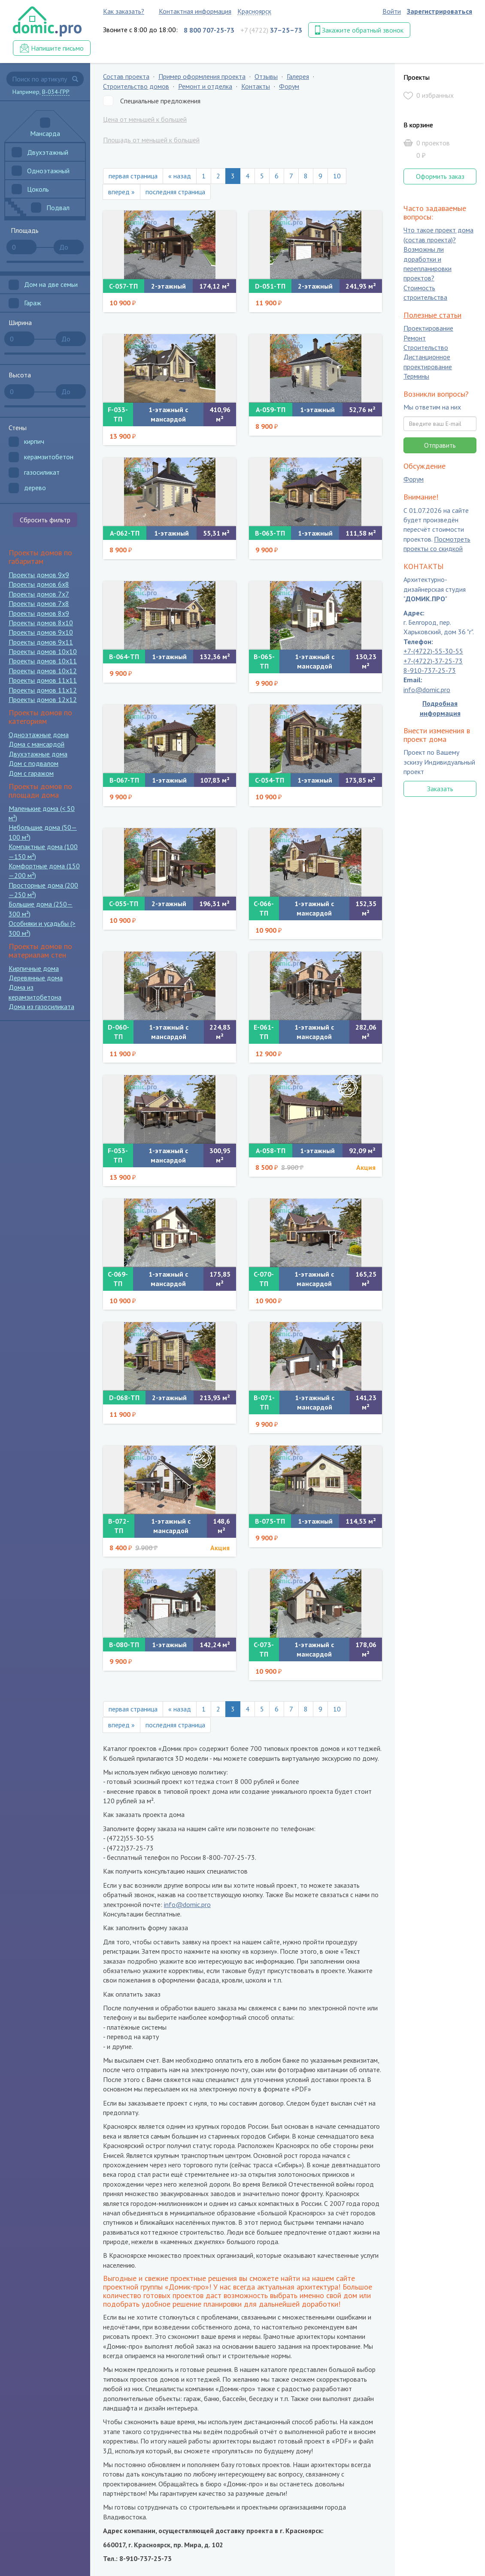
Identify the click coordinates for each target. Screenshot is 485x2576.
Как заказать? (123, 11)
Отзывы (266, 76)
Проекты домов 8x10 (41, 622)
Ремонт (414, 338)
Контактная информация (195, 11)
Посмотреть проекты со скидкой (436, 544)
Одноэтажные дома (39, 734)
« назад (179, 176)
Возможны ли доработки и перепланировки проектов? (427, 264)
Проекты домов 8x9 (39, 613)
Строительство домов (136, 86)
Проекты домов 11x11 (43, 680)
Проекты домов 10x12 (43, 670)
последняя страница (175, 191)
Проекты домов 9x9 (39, 574)
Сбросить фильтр (45, 519)
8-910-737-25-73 (429, 670)
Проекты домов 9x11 (41, 642)
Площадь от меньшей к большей (151, 140)
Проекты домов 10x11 (43, 661)
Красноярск (254, 11)
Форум (289, 86)
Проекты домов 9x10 (41, 632)
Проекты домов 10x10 (43, 651)
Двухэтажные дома (38, 754)
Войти (391, 11)
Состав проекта (126, 76)
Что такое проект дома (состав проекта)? (438, 235)
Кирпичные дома (34, 968)
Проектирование (428, 328)
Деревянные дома (36, 977)
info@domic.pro (187, 1904)
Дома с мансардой (36, 744)
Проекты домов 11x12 (43, 690)
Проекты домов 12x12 (43, 699)
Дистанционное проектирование (427, 362)
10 (337, 176)
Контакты (255, 86)
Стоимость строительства (425, 292)
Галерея (298, 76)
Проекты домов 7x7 (39, 594)
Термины (416, 376)
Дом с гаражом (31, 773)
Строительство (425, 347)
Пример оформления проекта (202, 76)
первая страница (133, 176)
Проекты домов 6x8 (39, 584)
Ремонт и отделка (205, 86)
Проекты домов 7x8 (39, 603)
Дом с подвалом (33, 763)
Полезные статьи (432, 315)
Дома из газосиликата (41, 1006)
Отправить (440, 445)
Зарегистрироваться (439, 11)
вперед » (121, 191)
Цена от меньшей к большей (145, 119)
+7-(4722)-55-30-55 (433, 651)
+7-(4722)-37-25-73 (433, 661)
